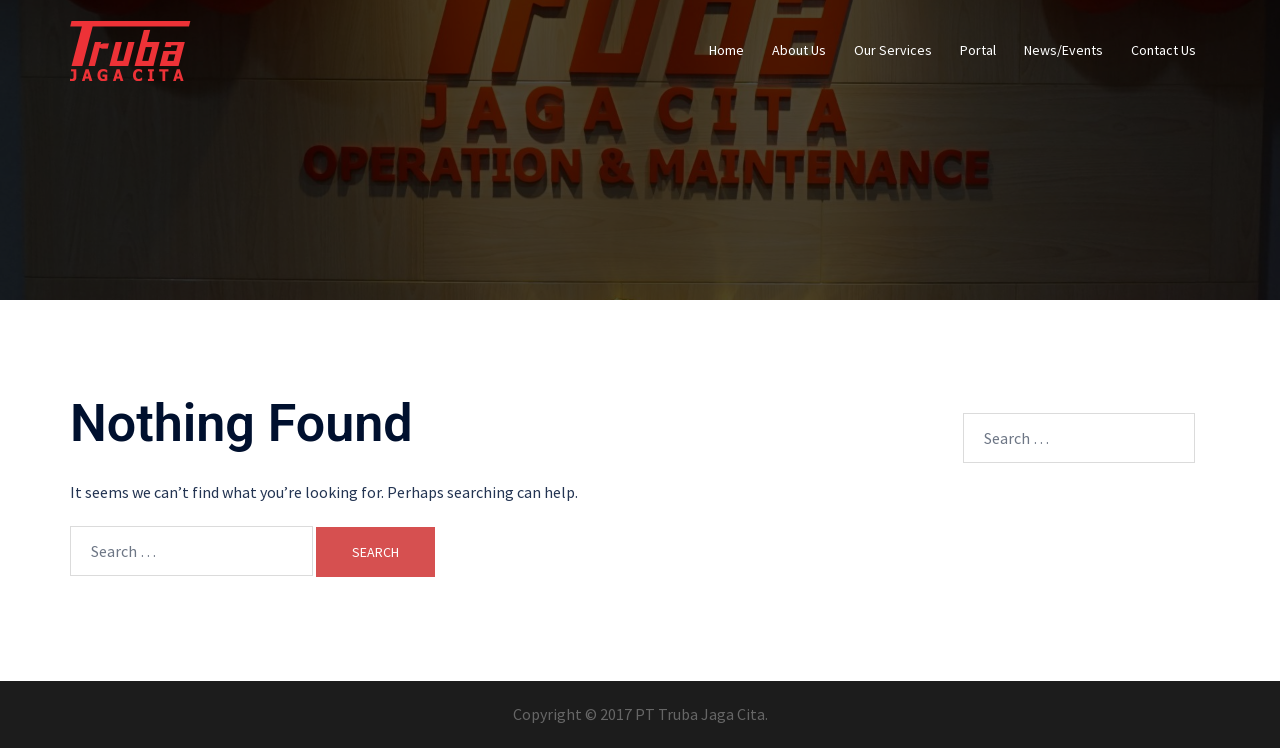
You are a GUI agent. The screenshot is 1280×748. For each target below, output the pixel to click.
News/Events (1063, 50)
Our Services (893, 50)
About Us (799, 50)
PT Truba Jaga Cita (700, 714)
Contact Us (1163, 50)
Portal (978, 50)
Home (726, 50)
